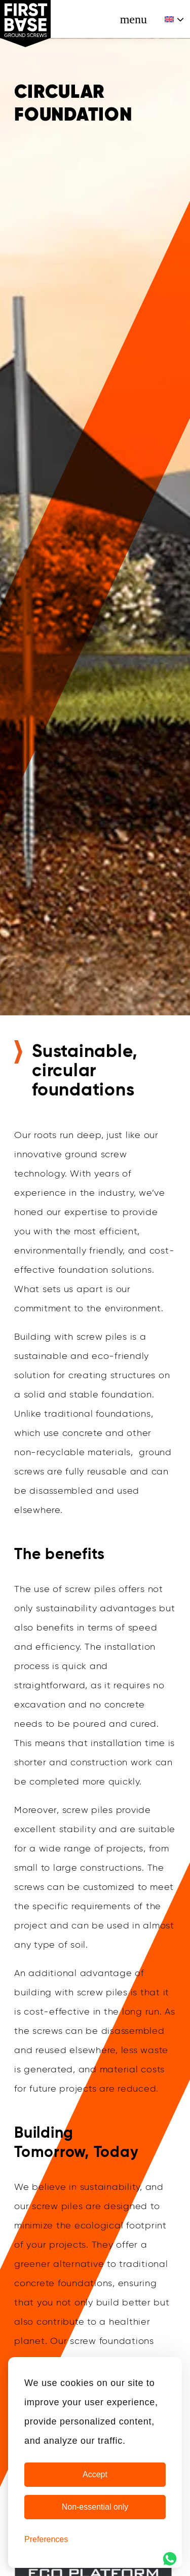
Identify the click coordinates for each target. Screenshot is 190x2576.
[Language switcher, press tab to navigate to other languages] (175, 19)
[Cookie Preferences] (46, 2539)
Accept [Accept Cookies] (95, 2474)
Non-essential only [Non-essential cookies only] (95, 2507)
